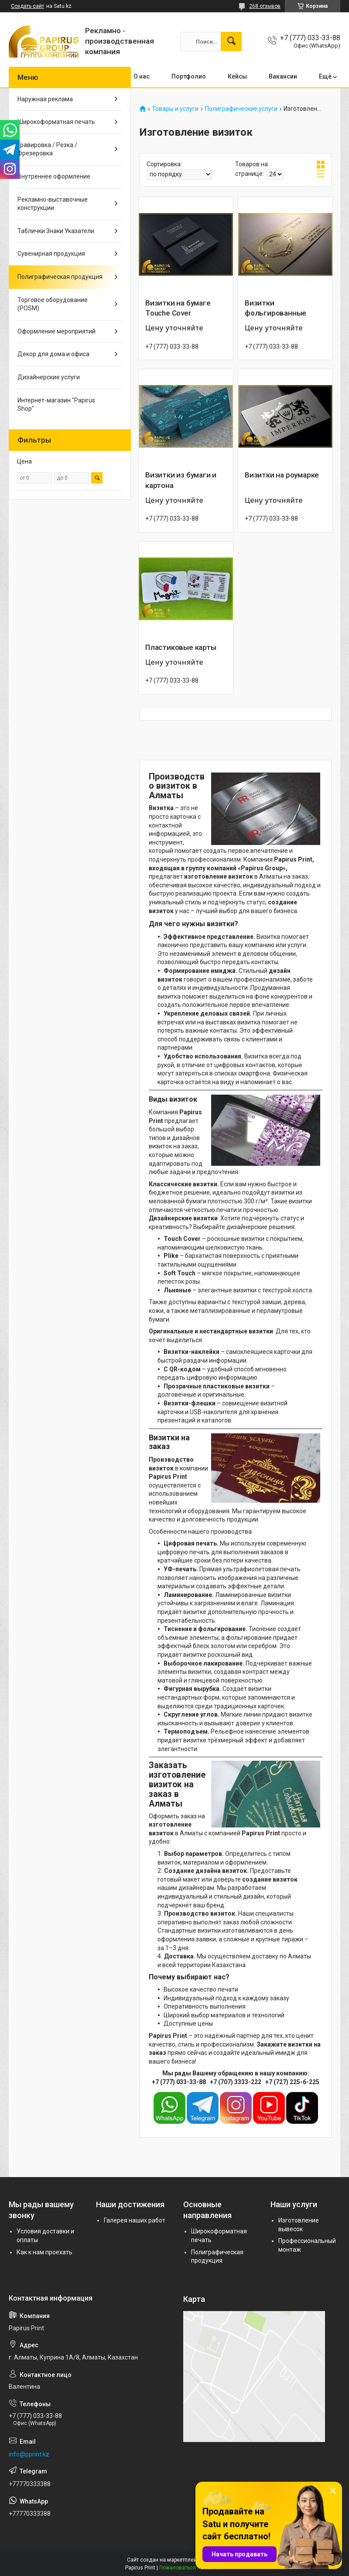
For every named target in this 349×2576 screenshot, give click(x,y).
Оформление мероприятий (56, 331)
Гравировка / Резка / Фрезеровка (47, 149)
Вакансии (283, 76)
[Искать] (231, 41)
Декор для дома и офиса (53, 353)
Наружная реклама (45, 99)
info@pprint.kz (29, 2454)
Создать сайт (27, 6)
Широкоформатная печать (56, 121)
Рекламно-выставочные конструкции (52, 204)
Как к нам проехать (44, 2252)
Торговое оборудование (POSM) (52, 304)
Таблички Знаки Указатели (55, 230)
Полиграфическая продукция (60, 276)
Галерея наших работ (134, 2220)
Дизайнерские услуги (48, 377)
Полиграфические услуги (241, 109)
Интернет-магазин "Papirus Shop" (56, 404)
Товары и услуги (175, 109)
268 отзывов (265, 6)
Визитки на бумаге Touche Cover (178, 308)
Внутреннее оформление (53, 176)
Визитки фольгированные (275, 308)
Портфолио (188, 76)
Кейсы (237, 76)
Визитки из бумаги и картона (180, 480)
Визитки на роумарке (282, 475)
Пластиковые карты (180, 647)
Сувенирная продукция (51, 253)
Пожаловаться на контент (191, 2568)
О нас (141, 76)
